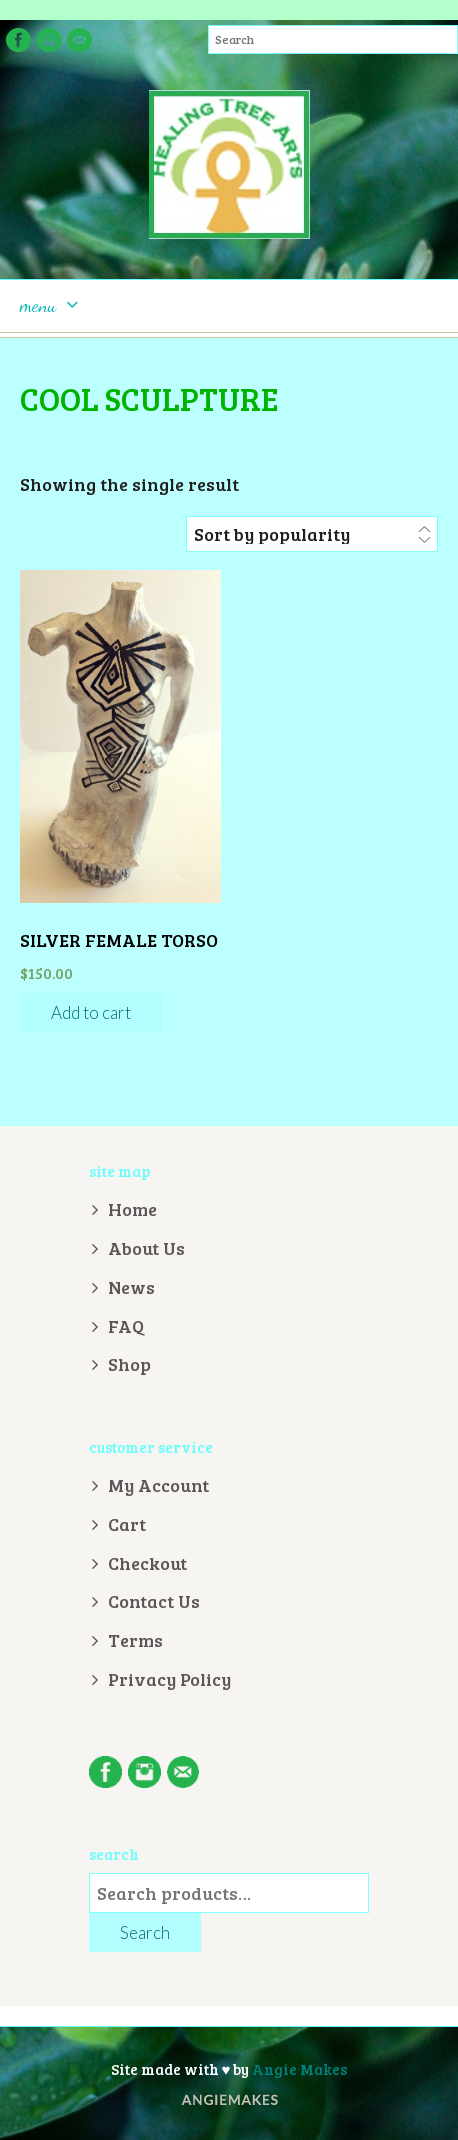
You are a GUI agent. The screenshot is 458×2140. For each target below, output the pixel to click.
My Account (158, 1485)
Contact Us (154, 1601)
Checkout (147, 1563)
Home (132, 1209)
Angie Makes (299, 2069)
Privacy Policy (169, 1679)
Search (145, 1932)
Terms (135, 1640)
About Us (146, 1248)
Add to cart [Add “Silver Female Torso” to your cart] (91, 1012)
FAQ (126, 1326)
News (131, 1287)
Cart (127, 1524)
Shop (129, 1364)
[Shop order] (312, 534)
